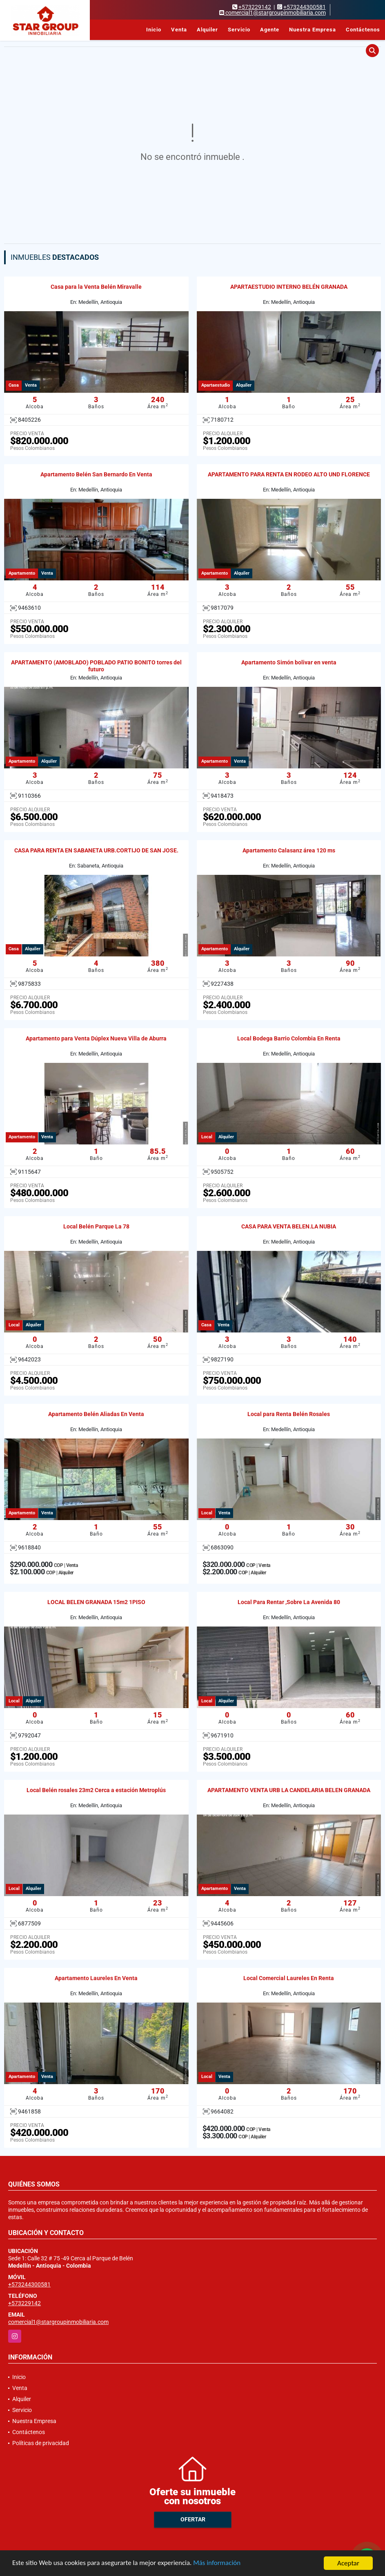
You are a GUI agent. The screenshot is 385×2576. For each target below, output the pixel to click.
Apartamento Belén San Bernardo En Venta (96, 474)
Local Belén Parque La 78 (96, 1226)
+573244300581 (304, 7)
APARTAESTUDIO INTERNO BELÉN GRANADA (288, 286)
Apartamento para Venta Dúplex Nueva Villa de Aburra (96, 1038)
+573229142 (254, 7)
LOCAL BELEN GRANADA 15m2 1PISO (96, 1602)
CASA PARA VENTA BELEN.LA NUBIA (288, 1226)
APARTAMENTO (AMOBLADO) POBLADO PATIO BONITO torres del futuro (96, 666)
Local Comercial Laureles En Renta (288, 1978)
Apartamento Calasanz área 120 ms (289, 850)
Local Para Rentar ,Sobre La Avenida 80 (289, 1602)
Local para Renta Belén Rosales (288, 1414)
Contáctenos (363, 30)
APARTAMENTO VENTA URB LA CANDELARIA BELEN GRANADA (288, 1790)
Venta (179, 30)
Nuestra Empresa (312, 30)
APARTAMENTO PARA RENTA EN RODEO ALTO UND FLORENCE (289, 474)
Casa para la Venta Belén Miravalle (96, 286)
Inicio (153, 30)
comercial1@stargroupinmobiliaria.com (58, 2322)
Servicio (239, 30)
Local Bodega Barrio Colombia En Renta (288, 1038)
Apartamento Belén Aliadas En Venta (96, 1414)
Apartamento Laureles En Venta (96, 1978)
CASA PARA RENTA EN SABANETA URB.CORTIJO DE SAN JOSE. (96, 850)
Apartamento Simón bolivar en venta (288, 662)
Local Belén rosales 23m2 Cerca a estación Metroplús (96, 1790)
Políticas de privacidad (40, 2443)
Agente (269, 30)
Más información (217, 2563)
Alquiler (207, 30)
